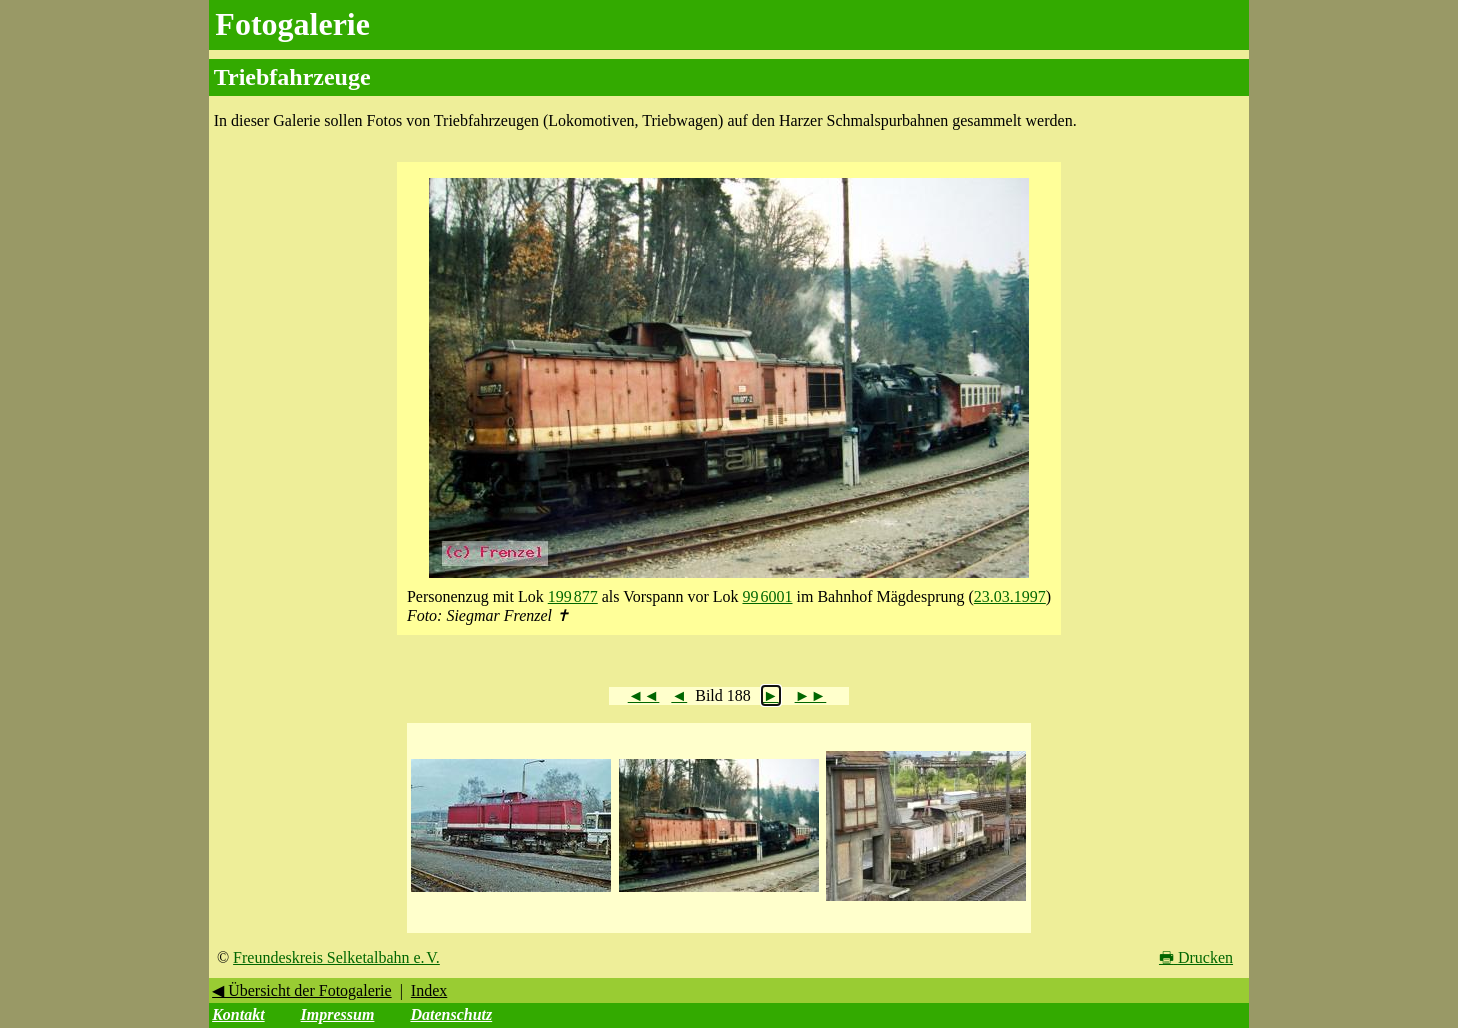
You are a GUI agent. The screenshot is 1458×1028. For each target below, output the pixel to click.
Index (429, 990)
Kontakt (238, 1014)
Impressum (338, 1014)
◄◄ (644, 695)
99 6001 (767, 596)
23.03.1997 (1010, 596)
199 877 (573, 596)
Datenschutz (451, 1014)
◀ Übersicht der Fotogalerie (302, 990)
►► (811, 695)
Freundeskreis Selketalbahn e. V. (336, 957)
